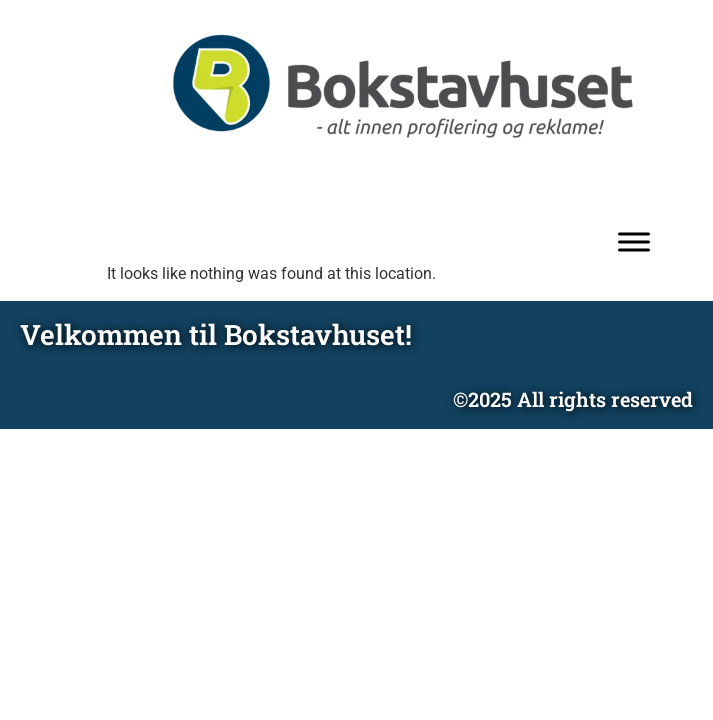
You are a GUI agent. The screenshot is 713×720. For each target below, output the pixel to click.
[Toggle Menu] (634, 242)
